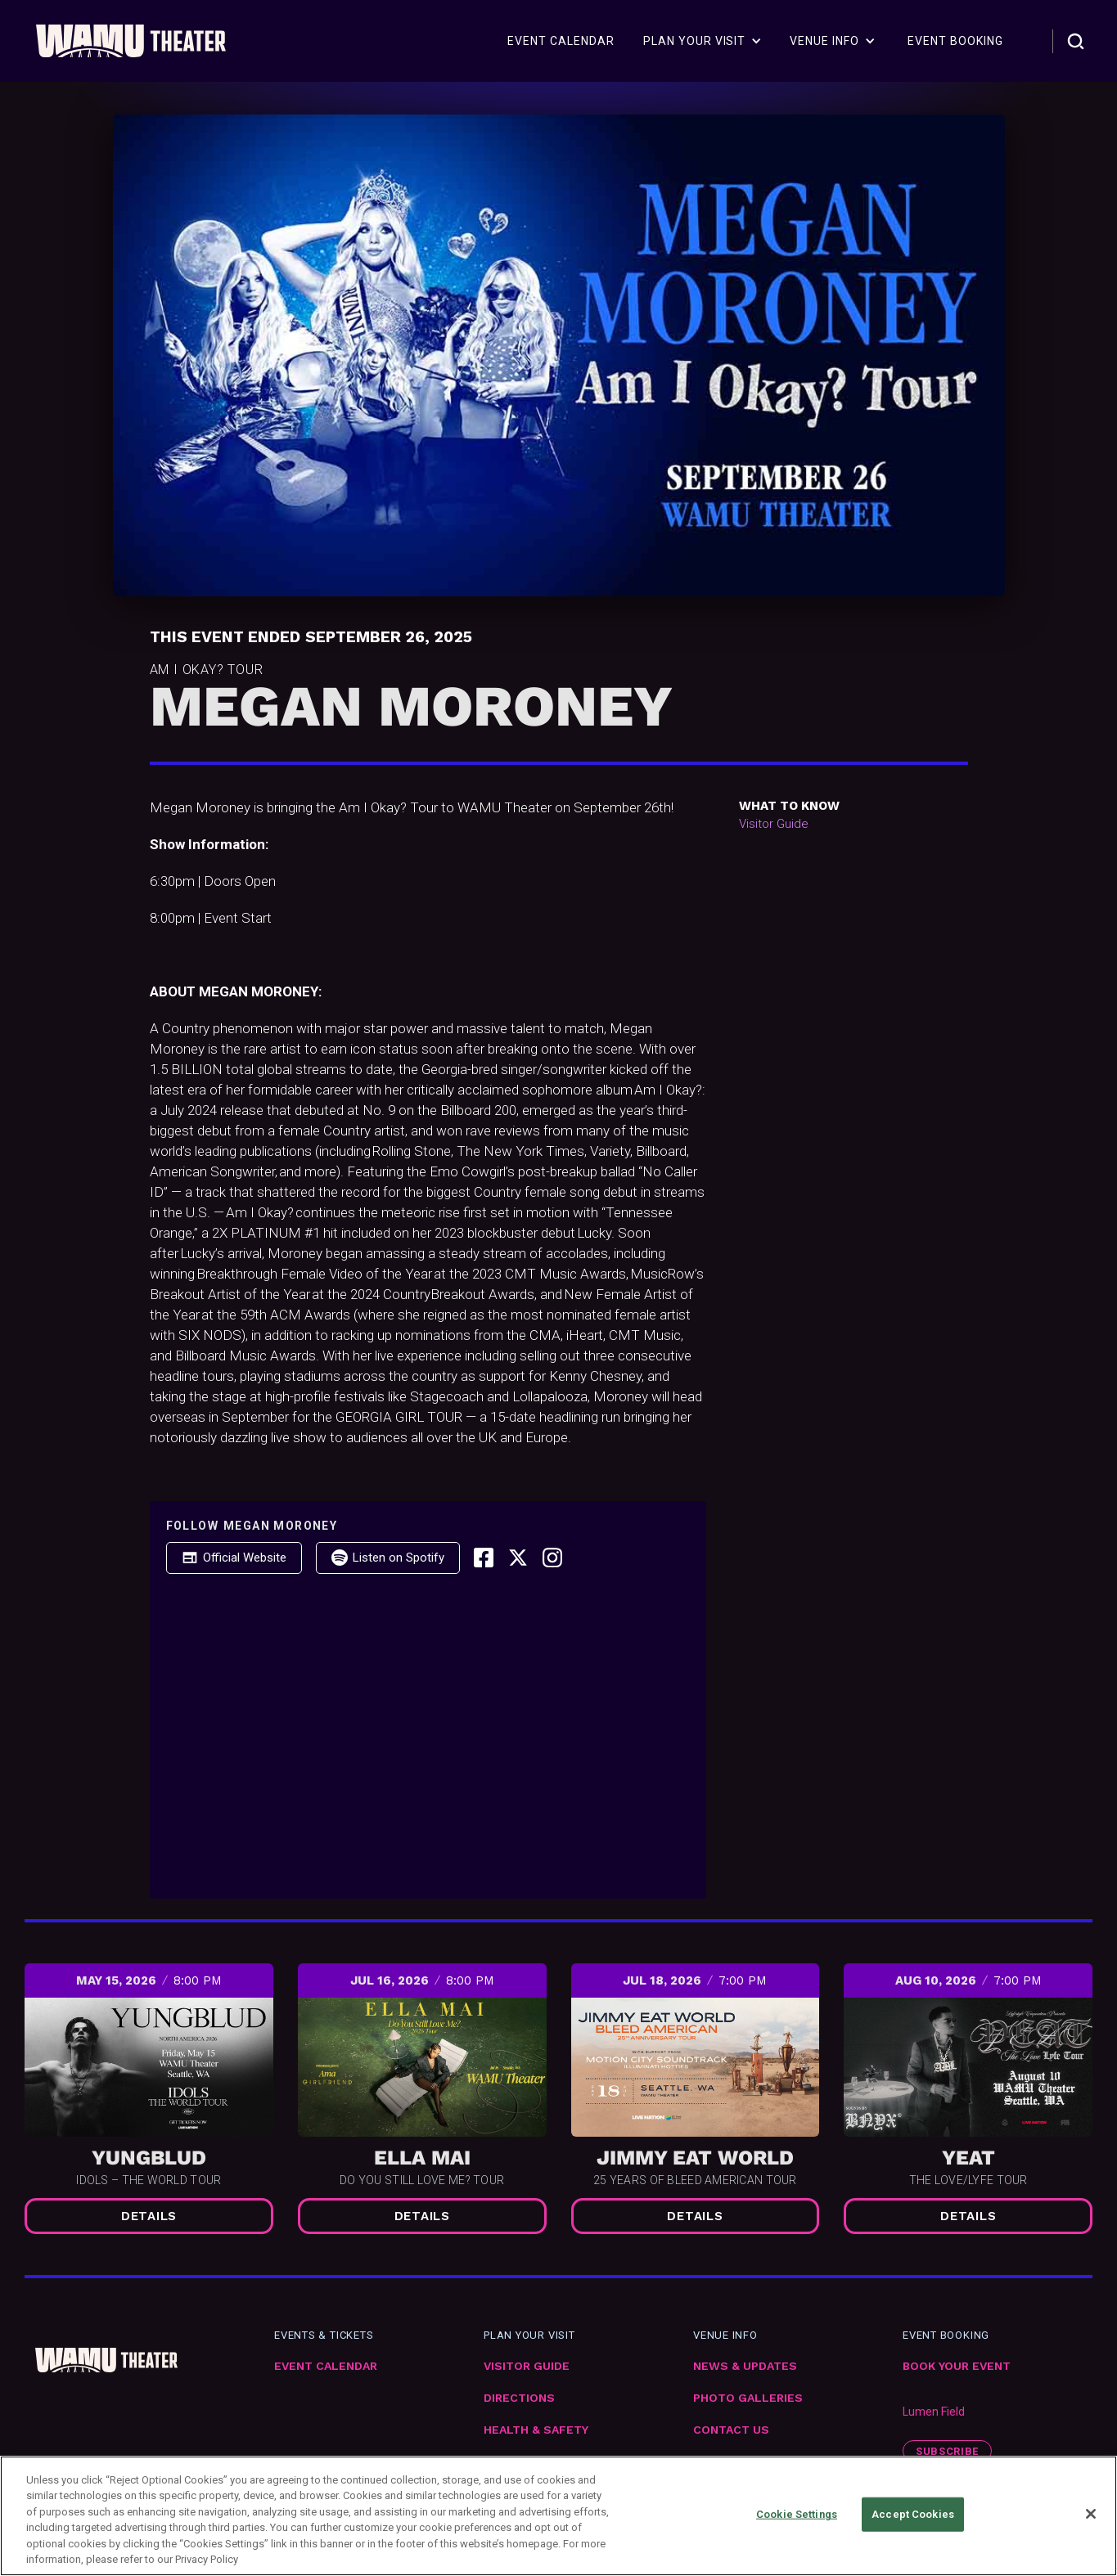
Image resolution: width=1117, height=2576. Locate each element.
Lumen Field (934, 2411)
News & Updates (745, 2366)
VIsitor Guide (527, 2366)
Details (149, 2216)
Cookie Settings (796, 2514)
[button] (703, 40)
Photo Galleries (748, 2398)
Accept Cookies (913, 2514)
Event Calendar (325, 2366)
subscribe (947, 2451)
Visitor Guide (773, 823)
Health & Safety (536, 2430)
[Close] (1091, 2514)
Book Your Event (957, 2366)
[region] (558, 2516)
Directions (519, 2398)
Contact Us (731, 2430)
